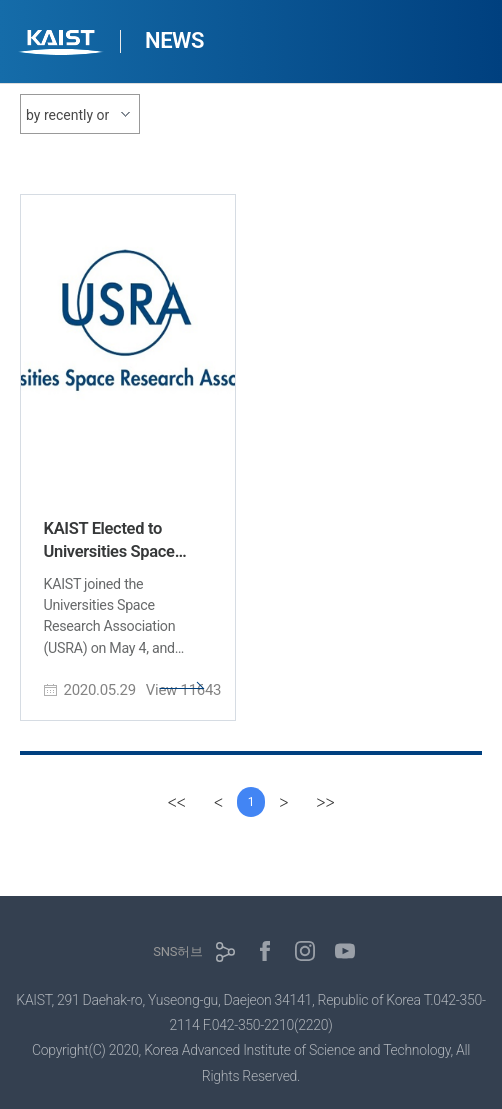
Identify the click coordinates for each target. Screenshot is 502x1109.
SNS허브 (177, 951)
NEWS (174, 40)
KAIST (63, 44)
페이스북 (265, 951)
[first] (177, 802)
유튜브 (345, 951)
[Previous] (218, 802)
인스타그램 (305, 951)
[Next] (283, 802)
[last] (325, 802)
